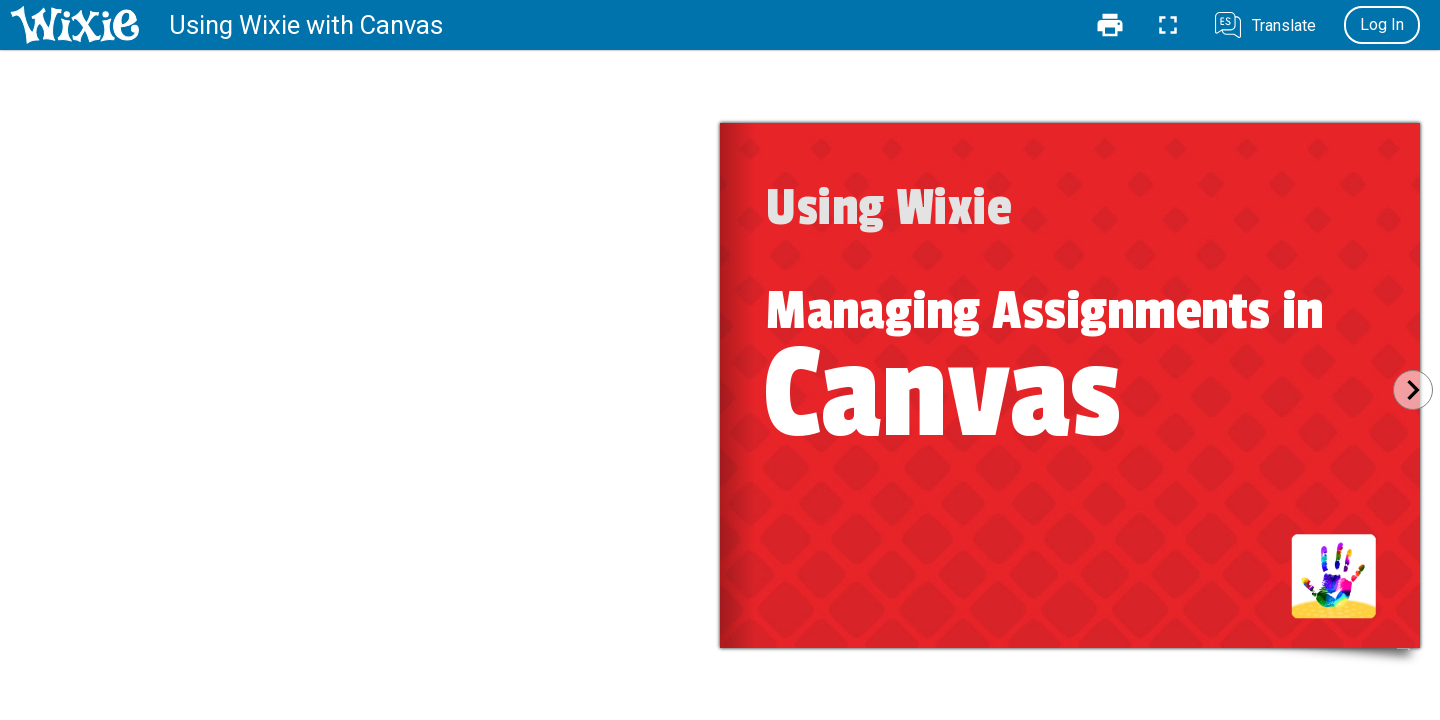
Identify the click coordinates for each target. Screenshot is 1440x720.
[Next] (1413, 390)
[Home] (74, 25)
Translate (1284, 25)
